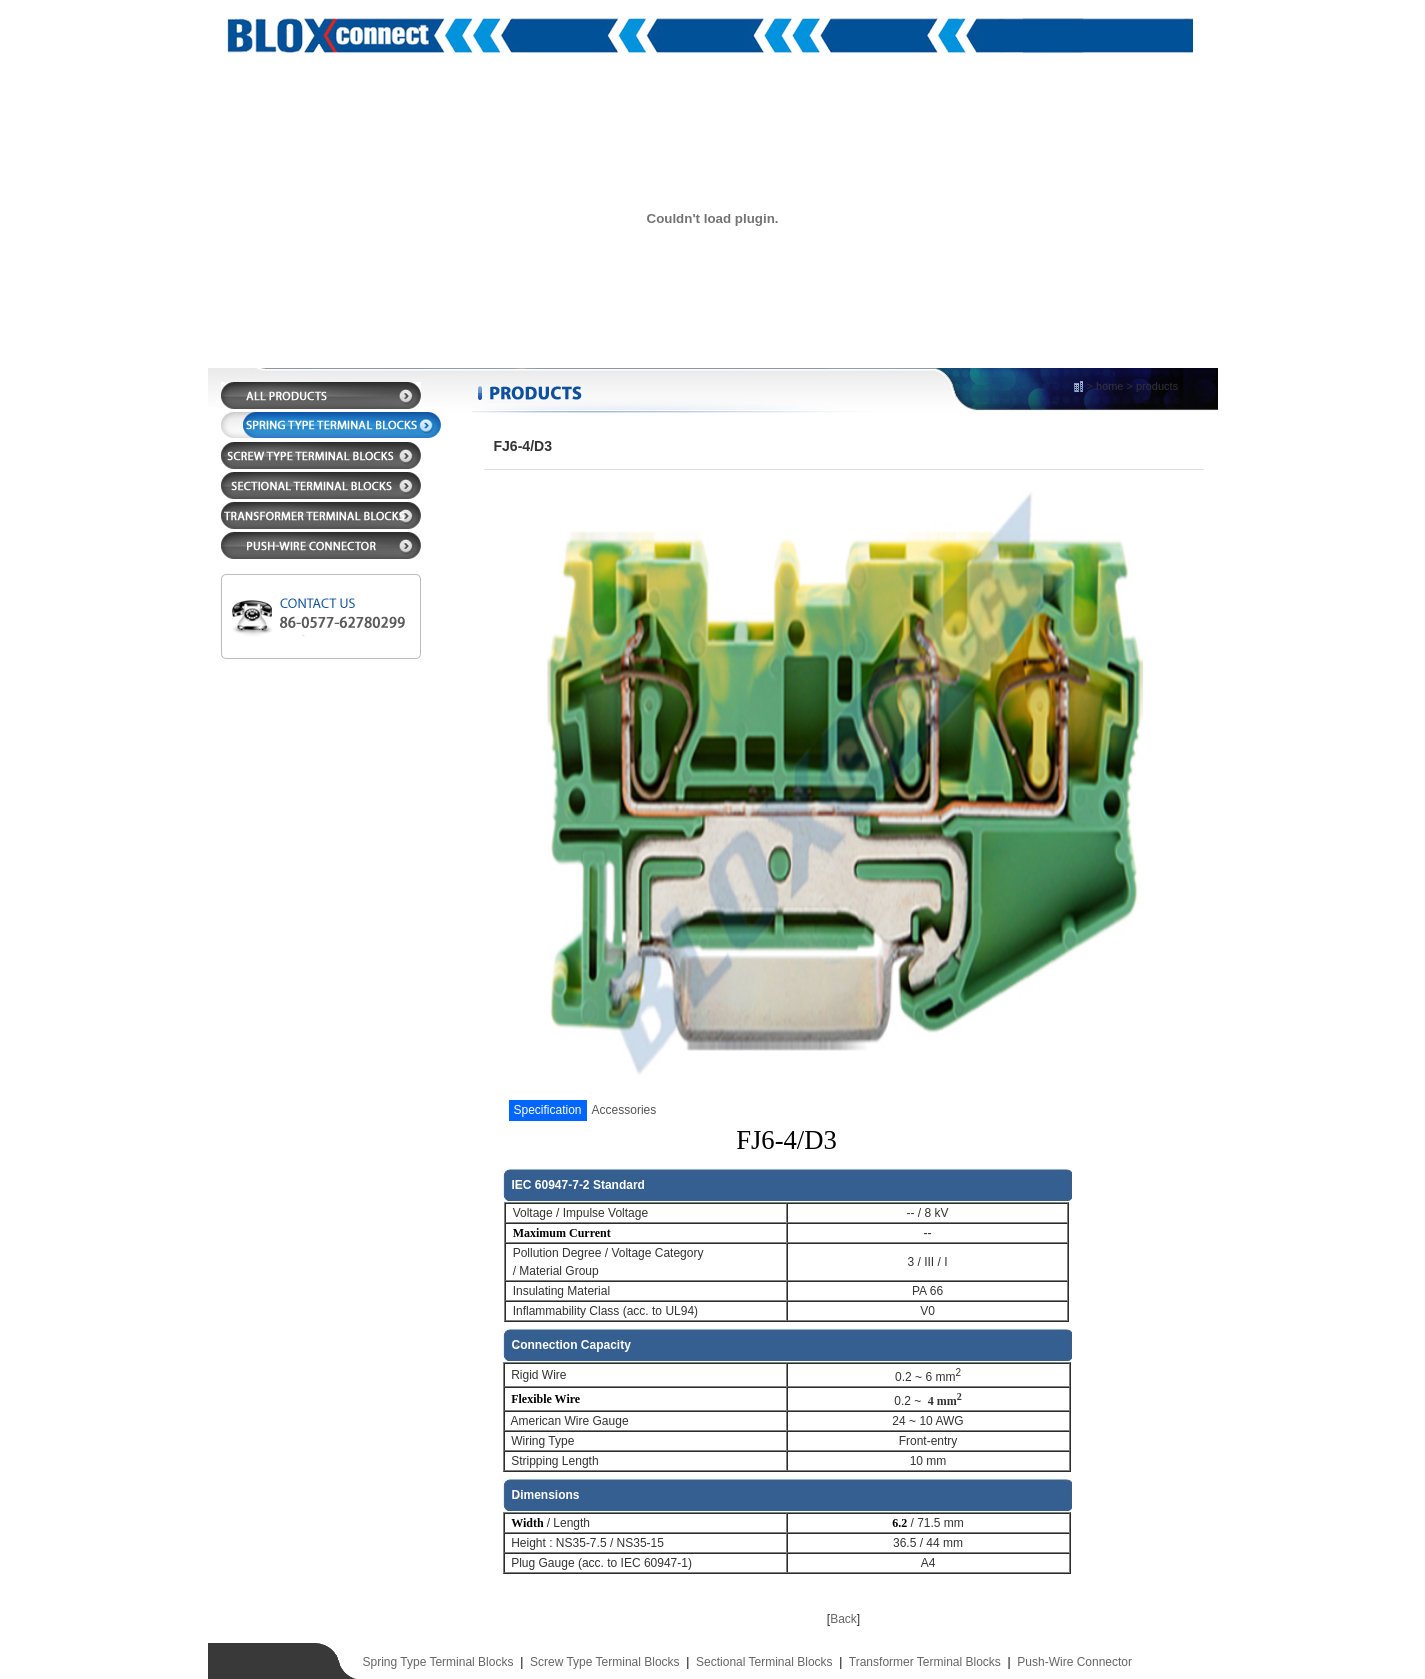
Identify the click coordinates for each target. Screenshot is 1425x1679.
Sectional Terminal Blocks (764, 1662)
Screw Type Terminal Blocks (605, 1662)
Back (843, 1619)
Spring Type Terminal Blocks (438, 1662)
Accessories (624, 1110)
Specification (548, 1110)
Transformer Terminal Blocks (925, 1662)
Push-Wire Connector (1074, 1662)
